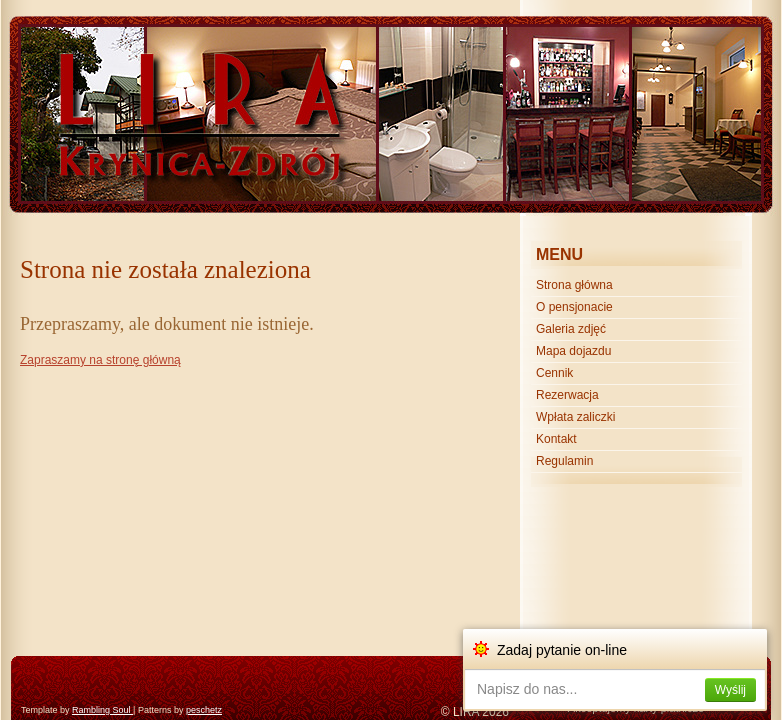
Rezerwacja (567, 395)
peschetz (204, 710)
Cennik (554, 373)
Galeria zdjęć (571, 329)
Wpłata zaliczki (575, 417)
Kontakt (556, 439)
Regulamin (564, 461)
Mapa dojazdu (573, 351)
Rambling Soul (102, 710)
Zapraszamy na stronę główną (100, 360)
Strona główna (574, 285)
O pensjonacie (574, 307)
